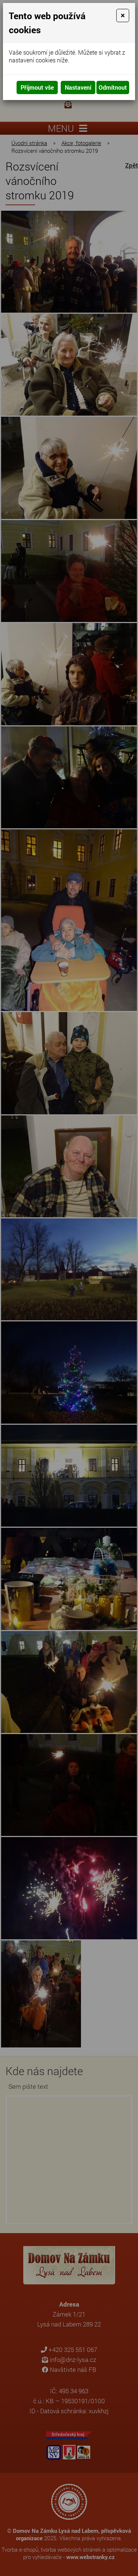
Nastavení (78, 87)
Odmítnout (113, 87)
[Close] (122, 15)
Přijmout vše (37, 87)
